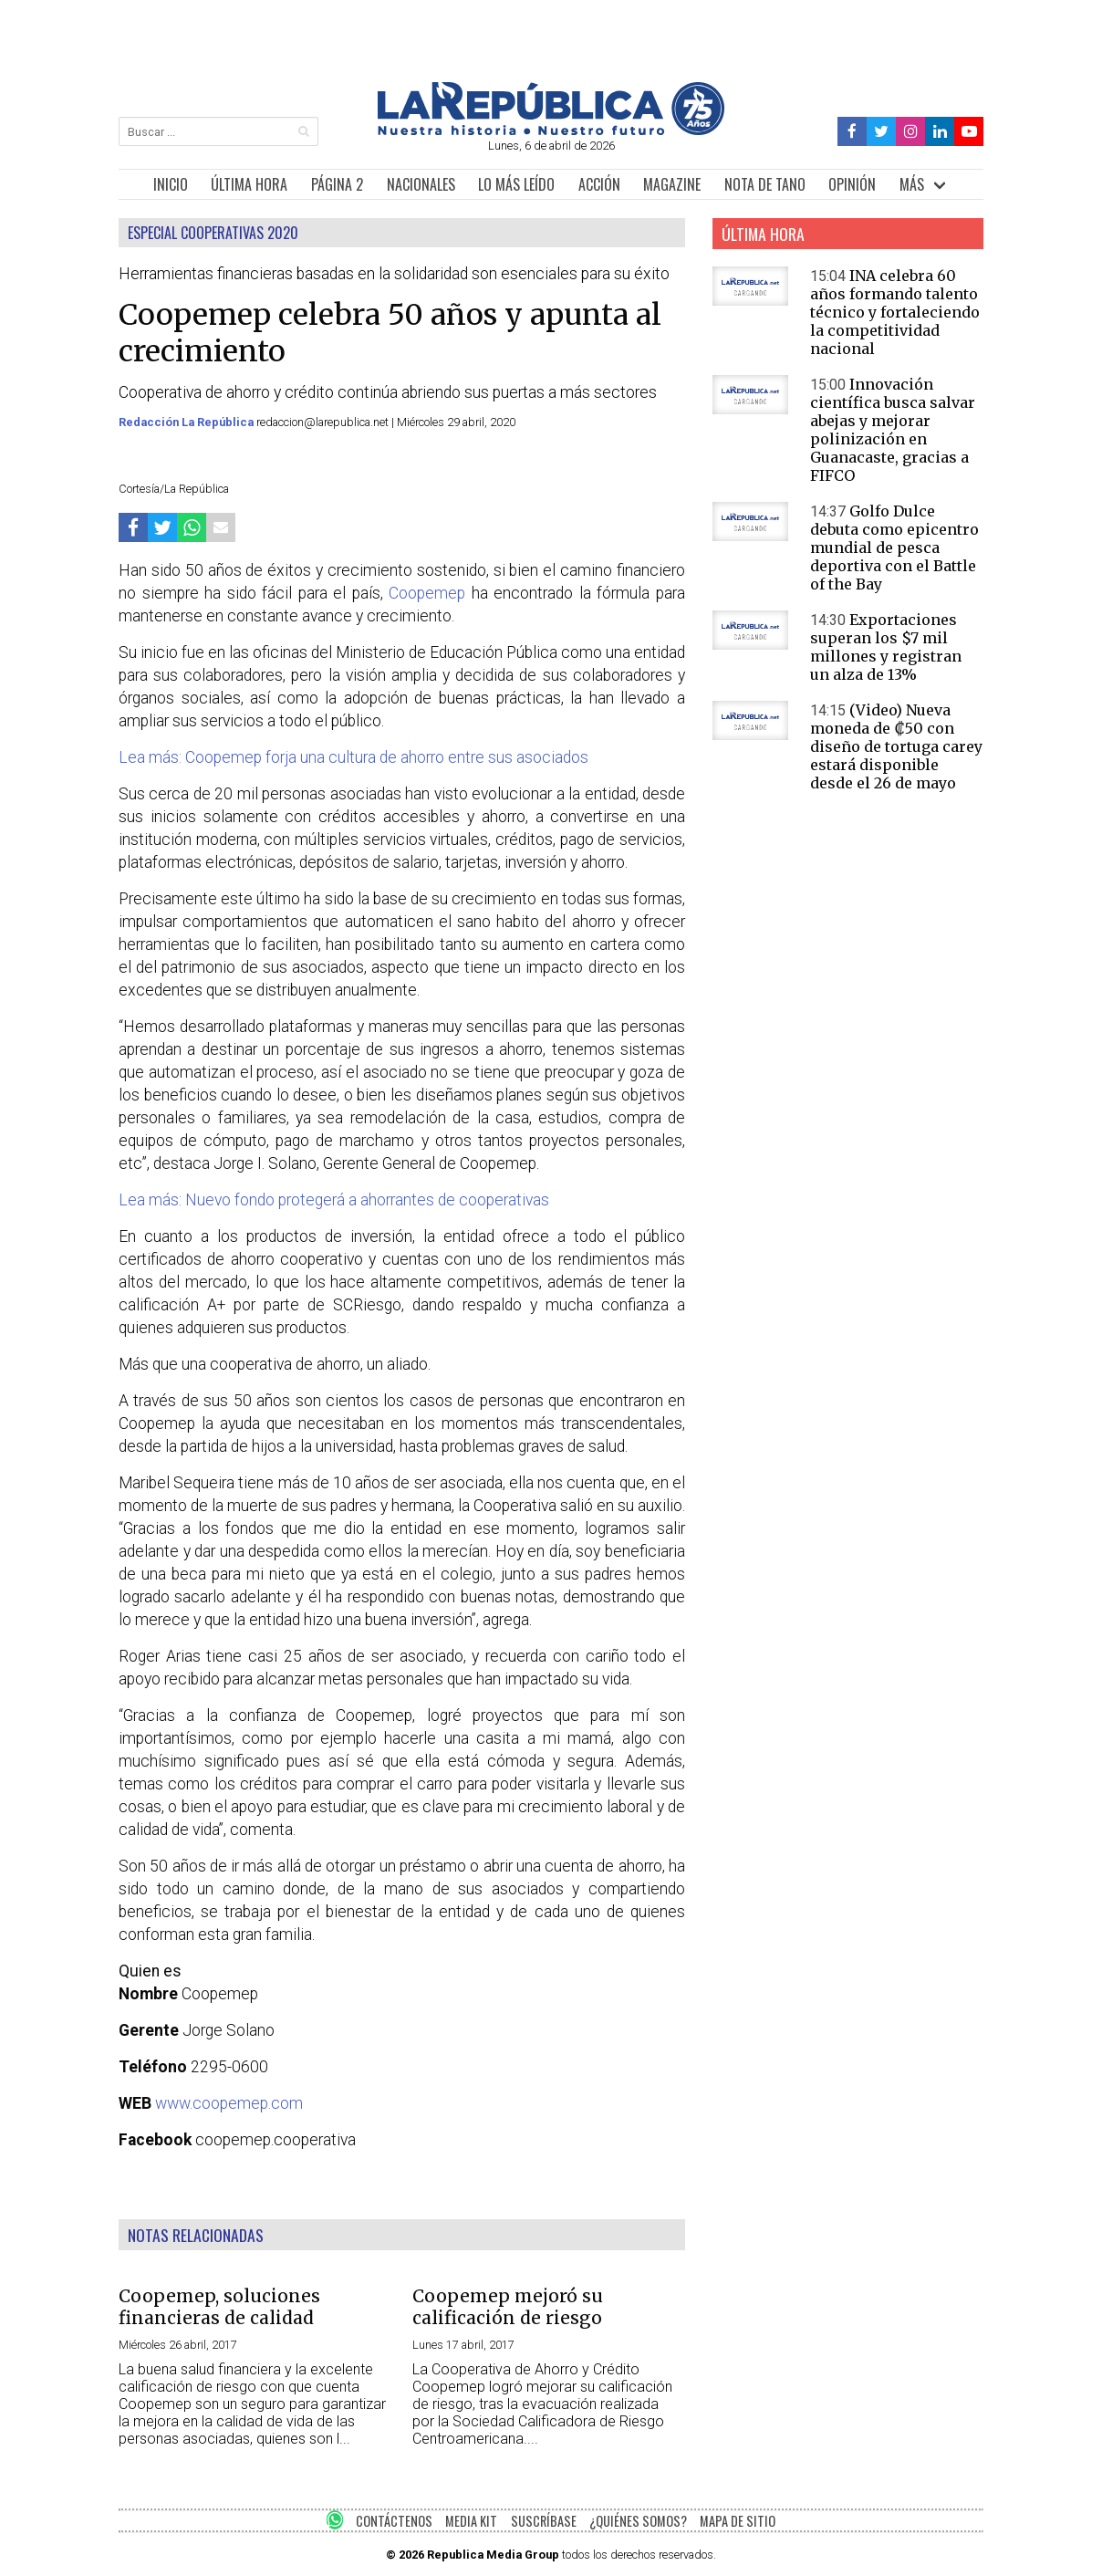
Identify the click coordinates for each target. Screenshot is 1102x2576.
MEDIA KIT (471, 2520)
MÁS (911, 184)
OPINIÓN (852, 184)
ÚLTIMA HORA (249, 184)
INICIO (170, 184)
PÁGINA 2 (337, 184)
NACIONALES (421, 184)
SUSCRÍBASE (544, 2520)
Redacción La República (187, 422)
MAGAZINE (672, 184)
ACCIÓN (599, 184)
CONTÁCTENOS (394, 2520)
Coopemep (427, 593)
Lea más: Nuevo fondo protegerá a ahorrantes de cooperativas (334, 1200)
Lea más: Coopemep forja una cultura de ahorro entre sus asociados (353, 757)
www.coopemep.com (229, 2103)
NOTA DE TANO (765, 184)
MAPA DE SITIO (737, 2520)
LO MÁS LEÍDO (516, 184)
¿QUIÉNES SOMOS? (638, 2520)
